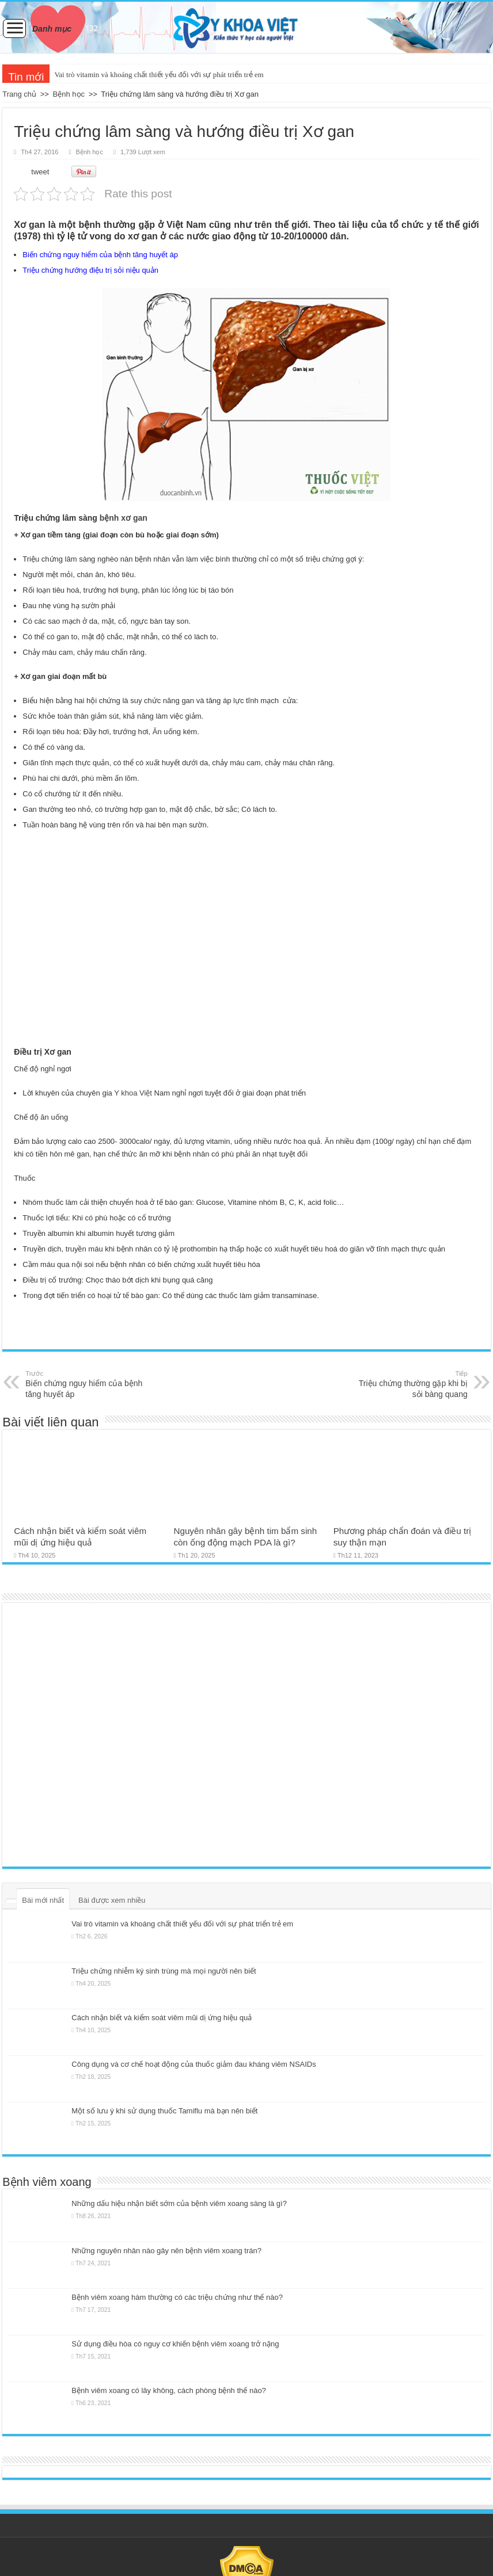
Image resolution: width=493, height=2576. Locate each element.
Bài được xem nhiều (112, 1900)
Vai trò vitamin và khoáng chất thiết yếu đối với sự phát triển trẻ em (158, 74)
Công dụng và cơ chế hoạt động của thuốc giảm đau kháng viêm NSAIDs (193, 2064)
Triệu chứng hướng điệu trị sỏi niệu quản (90, 270)
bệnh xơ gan (123, 517)
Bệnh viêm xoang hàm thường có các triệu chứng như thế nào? (177, 2297)
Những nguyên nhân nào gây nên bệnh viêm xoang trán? (166, 2250)
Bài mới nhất (43, 1900)
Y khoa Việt (133, 1093)
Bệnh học (69, 94)
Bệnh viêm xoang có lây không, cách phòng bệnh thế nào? (168, 2390)
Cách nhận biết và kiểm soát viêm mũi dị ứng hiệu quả (161, 2017)
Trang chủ (19, 94)
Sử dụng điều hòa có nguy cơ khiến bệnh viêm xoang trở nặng (175, 2344)
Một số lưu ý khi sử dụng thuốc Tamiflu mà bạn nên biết (164, 2110)
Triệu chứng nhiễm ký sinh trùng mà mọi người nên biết (163, 1971)
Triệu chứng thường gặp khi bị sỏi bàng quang (409, 1384)
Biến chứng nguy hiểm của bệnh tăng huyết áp (100, 254)
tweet (40, 171)
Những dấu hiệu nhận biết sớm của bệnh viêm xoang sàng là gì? (179, 2203)
